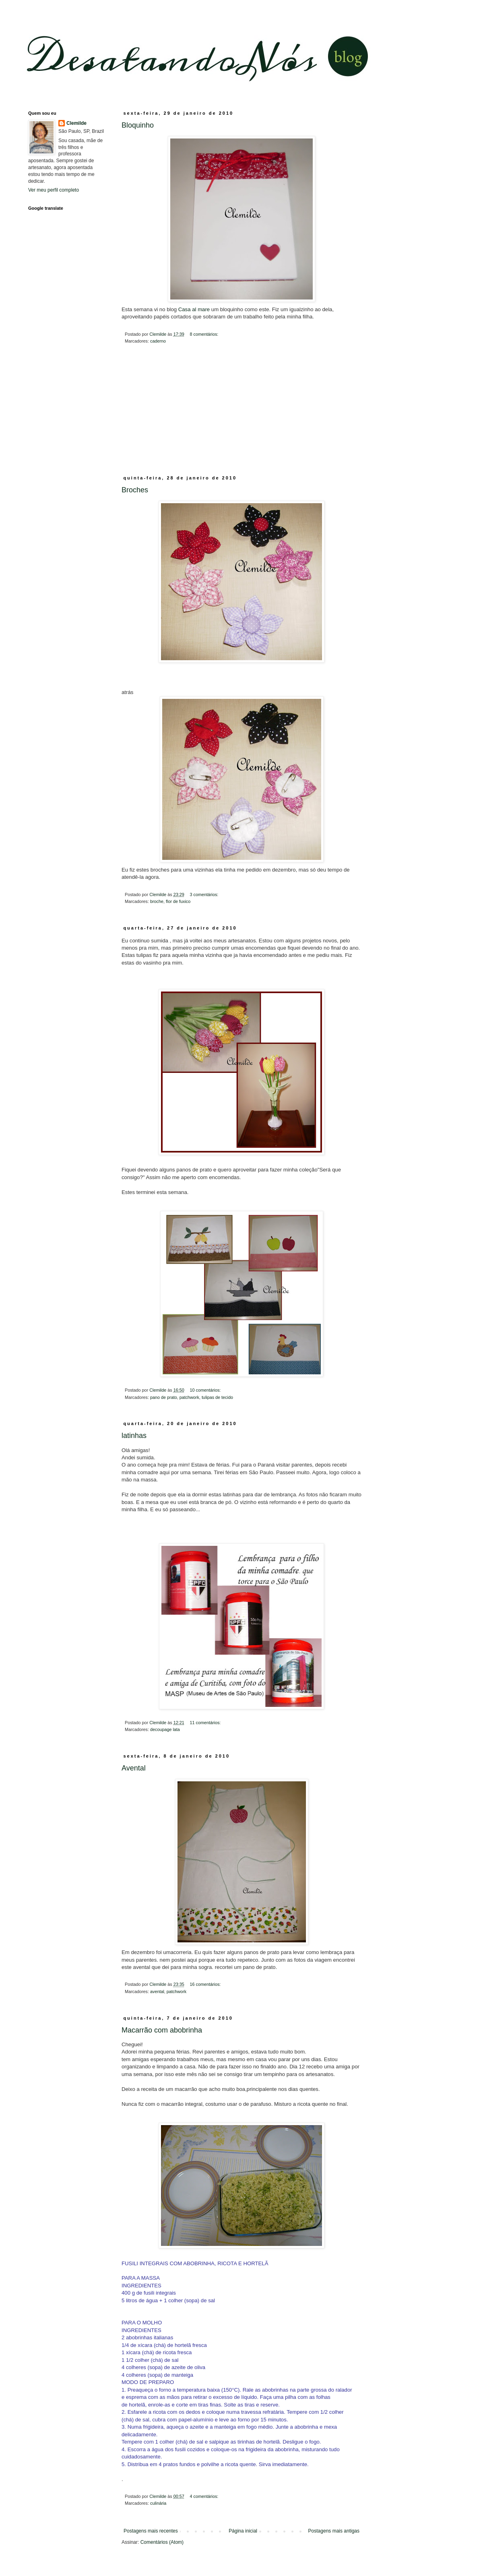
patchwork (189, 1397)
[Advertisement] (241, 415)
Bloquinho (138, 125)
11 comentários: (206, 1722)
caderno (158, 341)
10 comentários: (206, 1390)
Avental (134, 1768)
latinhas (134, 1436)
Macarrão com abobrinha (162, 2030)
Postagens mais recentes (151, 2531)
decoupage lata (165, 1729)
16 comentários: (206, 1984)
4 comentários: (204, 2496)
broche (156, 901)
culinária (158, 2503)
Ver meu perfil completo (53, 190)
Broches (135, 490)
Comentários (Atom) (162, 2542)
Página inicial (243, 2531)
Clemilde (76, 123)
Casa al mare (194, 309)
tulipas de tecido (217, 1397)
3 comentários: (204, 894)
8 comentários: (204, 334)
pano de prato (163, 1397)
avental (157, 1991)
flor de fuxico (178, 901)
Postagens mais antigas (333, 2531)
